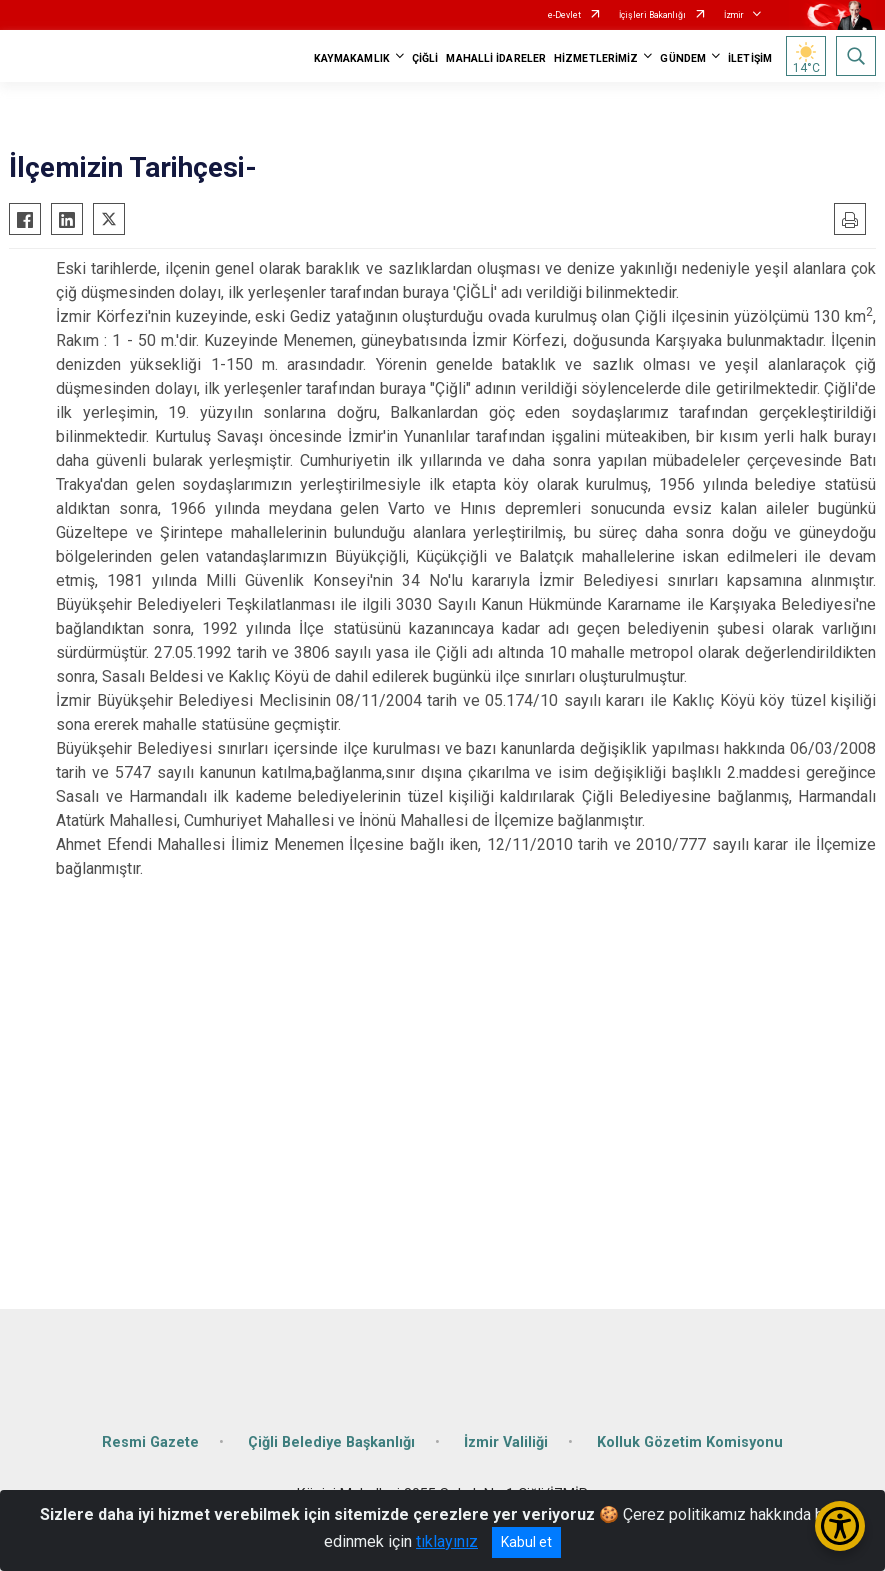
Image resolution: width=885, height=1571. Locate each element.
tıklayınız (447, 1541)
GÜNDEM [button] (683, 58)
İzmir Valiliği (506, 1442)
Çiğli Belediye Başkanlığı (331, 1442)
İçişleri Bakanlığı (652, 15)
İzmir (734, 15)
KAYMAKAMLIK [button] (352, 58)
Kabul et (526, 1542)
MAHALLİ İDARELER (496, 58)
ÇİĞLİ (425, 58)
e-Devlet (564, 15)
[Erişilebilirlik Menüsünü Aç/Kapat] (840, 1526)
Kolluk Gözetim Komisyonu (690, 1442)
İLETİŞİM (750, 58)
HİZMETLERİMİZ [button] (596, 58)
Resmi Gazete (150, 1442)
